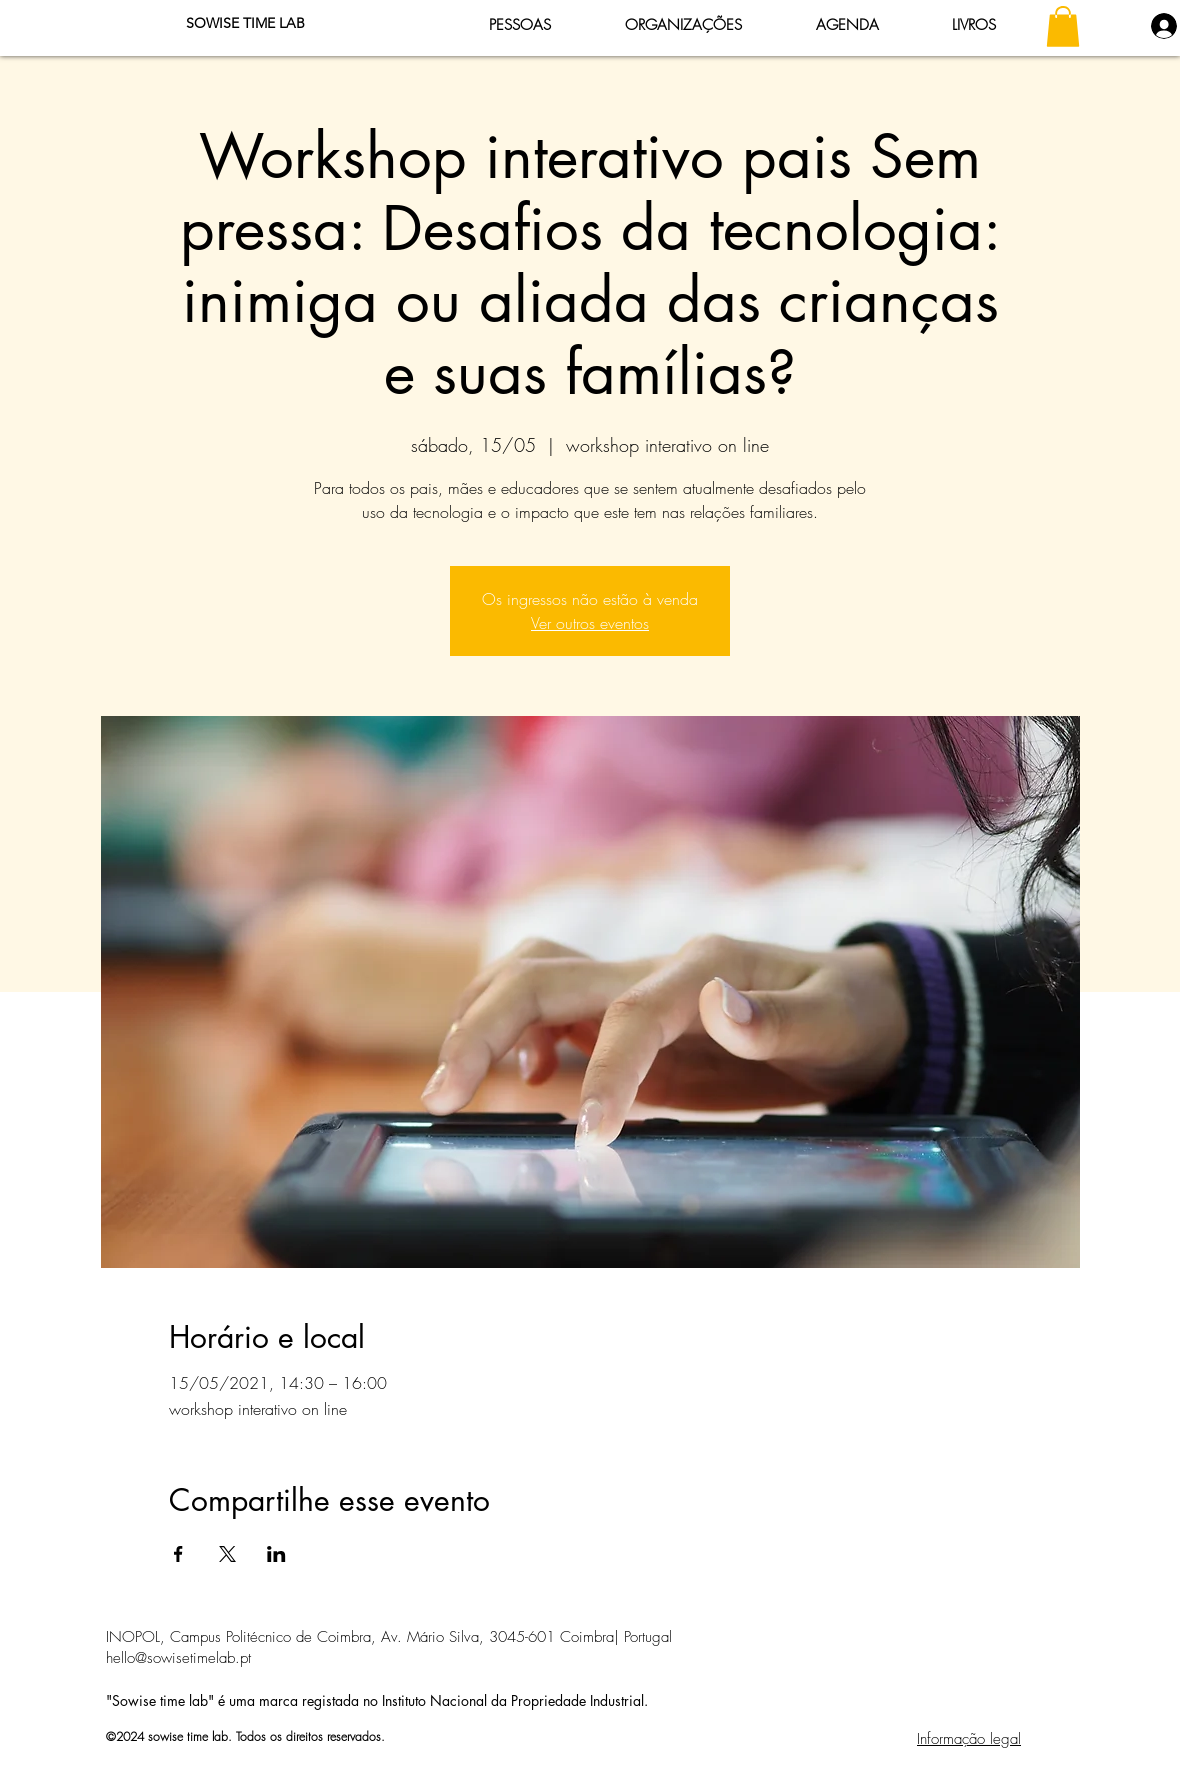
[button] (1063, 26)
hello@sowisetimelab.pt (178, 1658)
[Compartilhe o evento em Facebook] (178, 1554)
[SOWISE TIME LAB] (245, 24)
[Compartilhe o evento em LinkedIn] (276, 1554)
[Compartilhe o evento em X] (227, 1554)
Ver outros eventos (590, 623)
